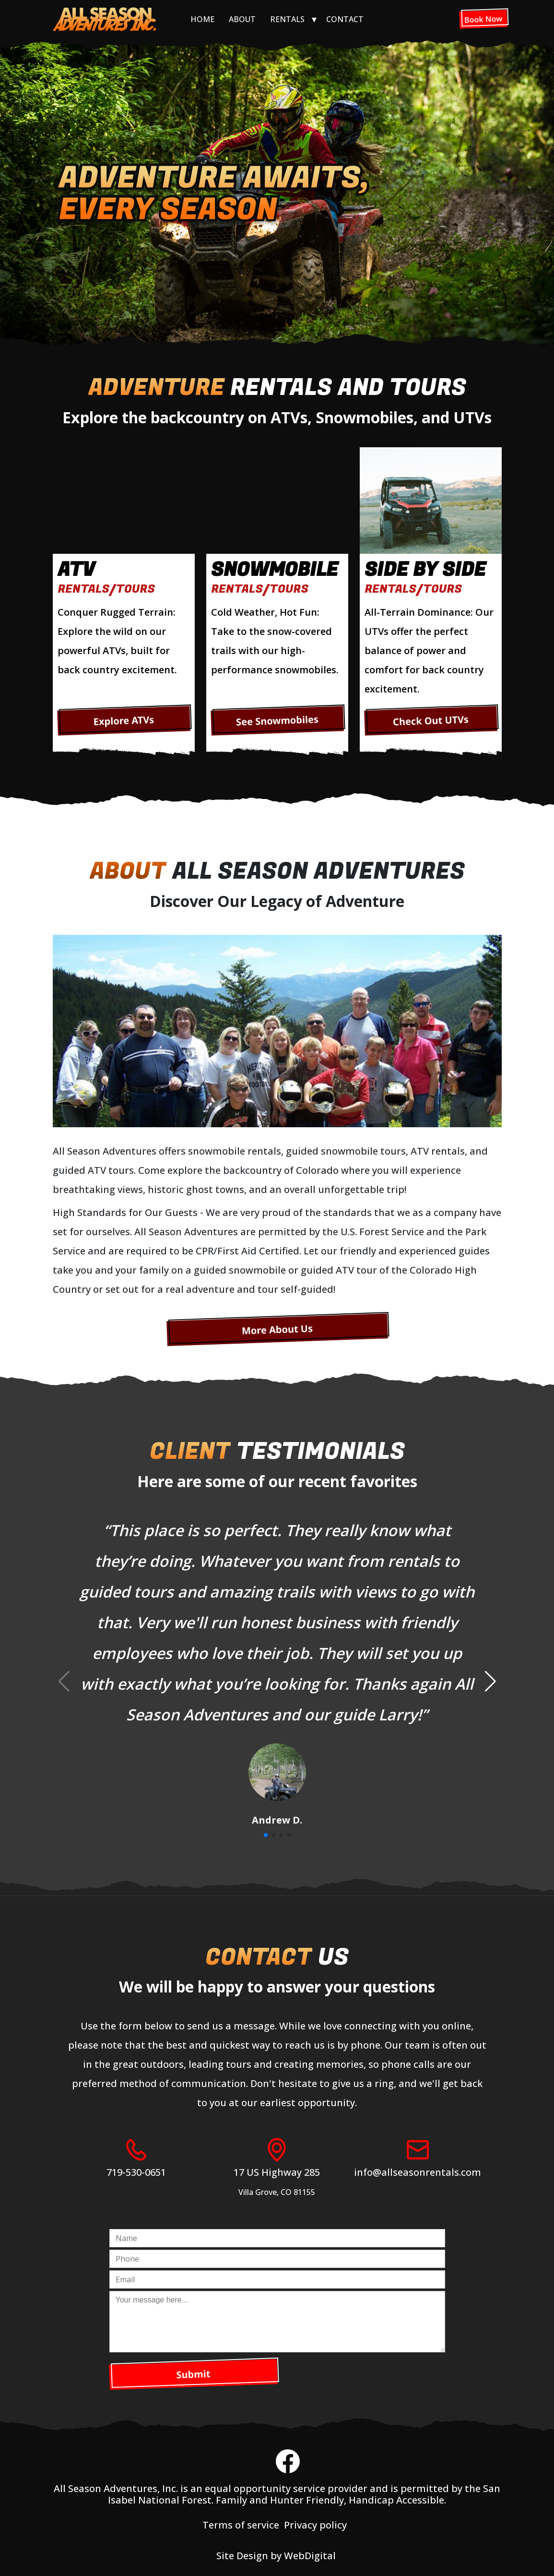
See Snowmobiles (277, 720)
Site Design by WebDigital (277, 2555)
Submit (193, 2374)
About (242, 19)
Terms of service (240, 2524)
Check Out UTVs (430, 720)
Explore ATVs (123, 720)
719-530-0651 (136, 2172)
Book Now (483, 19)
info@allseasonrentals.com (417, 2172)
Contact (345, 19)
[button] (490, 1681)
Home (202, 19)
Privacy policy (315, 2524)
